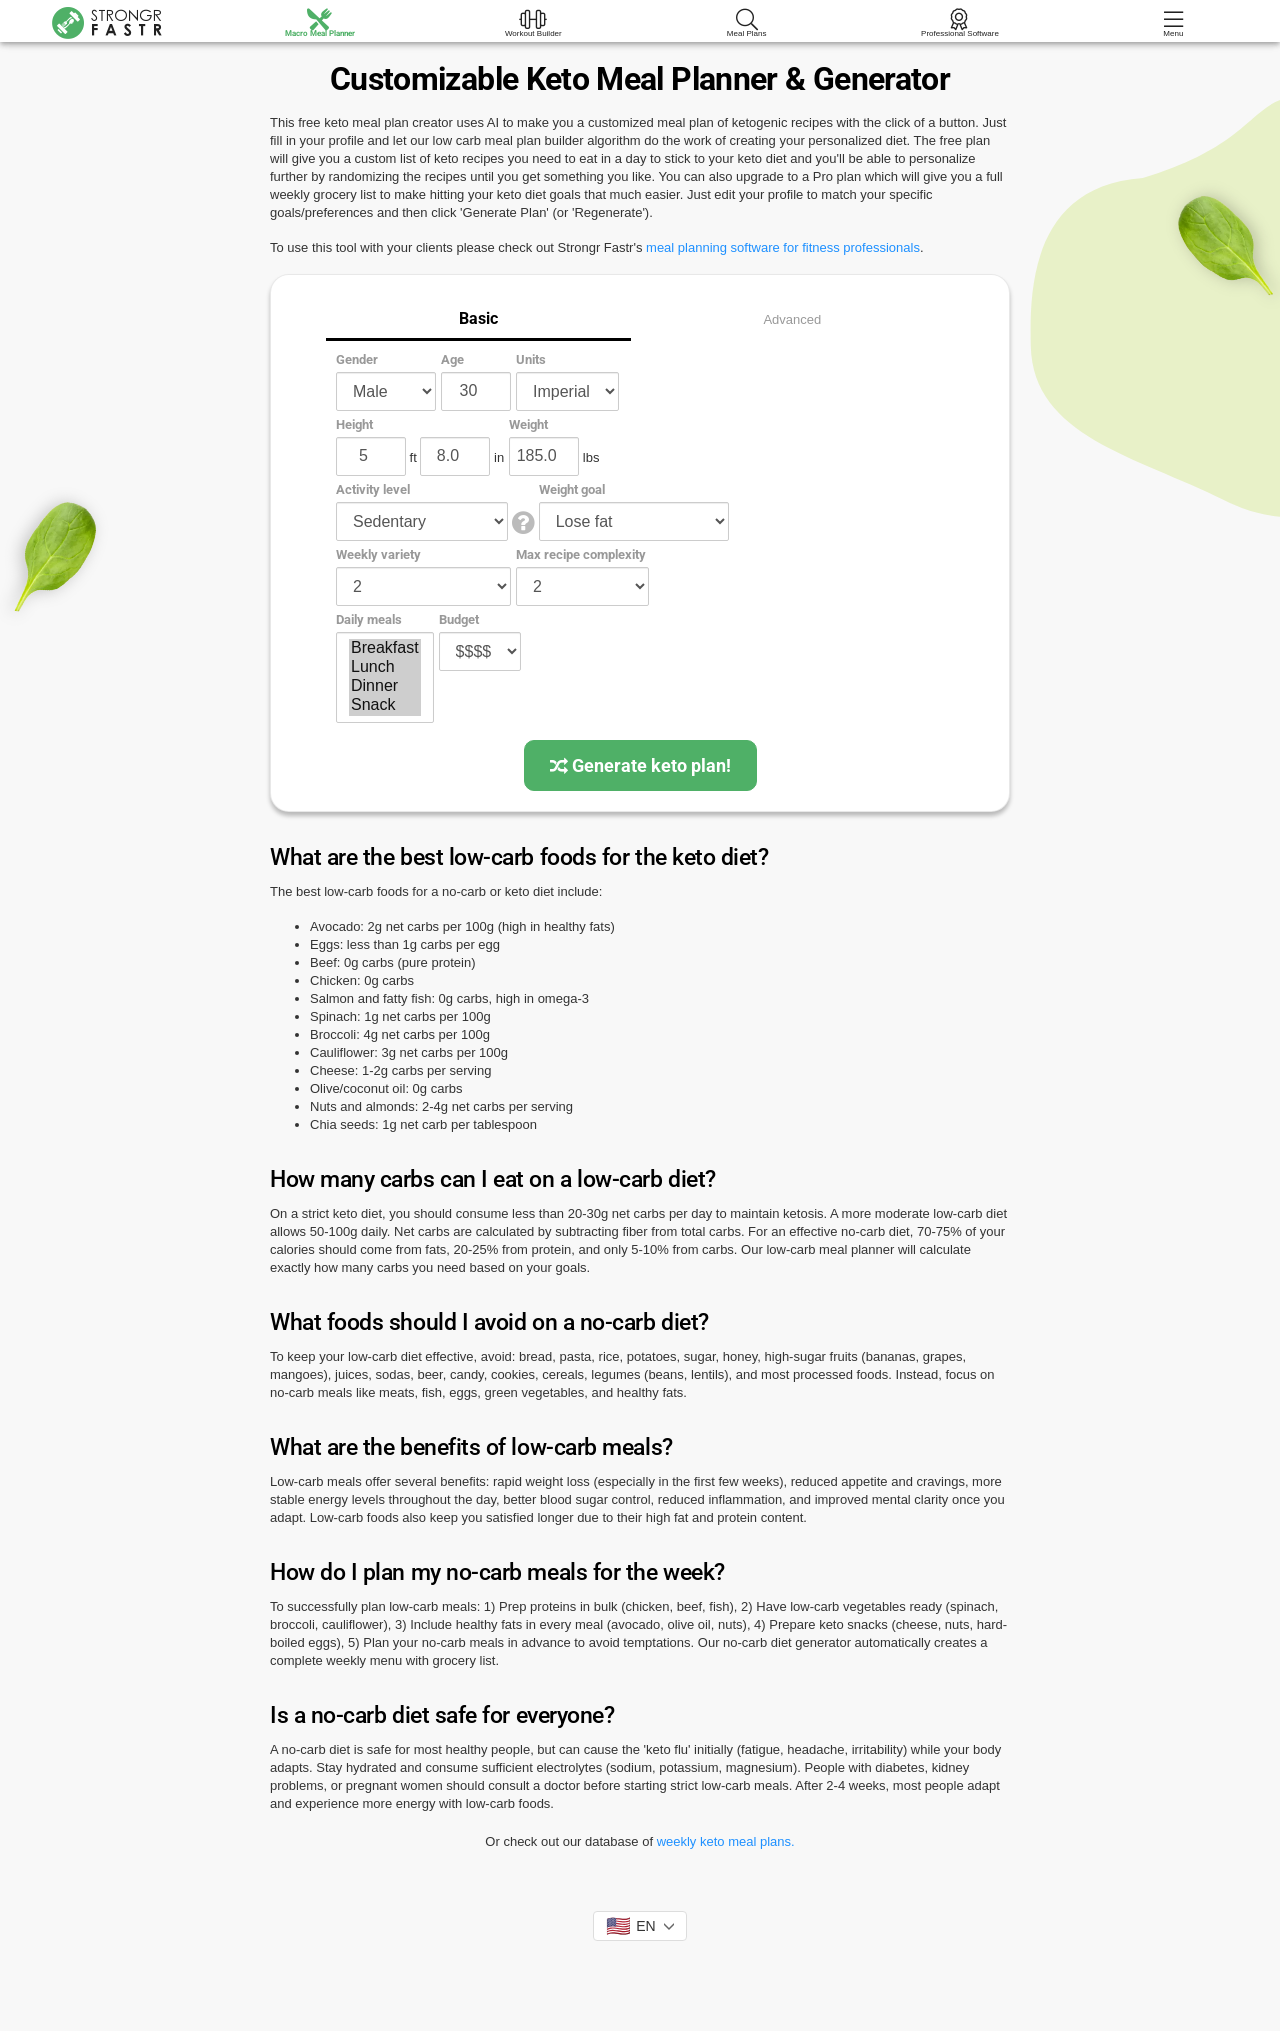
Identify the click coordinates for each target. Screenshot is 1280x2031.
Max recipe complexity (581, 554)
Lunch (385, 667)
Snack (385, 705)
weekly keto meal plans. (726, 1841)
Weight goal (572, 489)
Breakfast (385, 648)
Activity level (373, 489)
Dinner (385, 686)
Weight (528, 424)
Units (531, 359)
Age (452, 359)
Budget (459, 619)
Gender (357, 359)
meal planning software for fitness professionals (783, 247)
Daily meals (369, 619)
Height (354, 424)
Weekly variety (378, 554)
